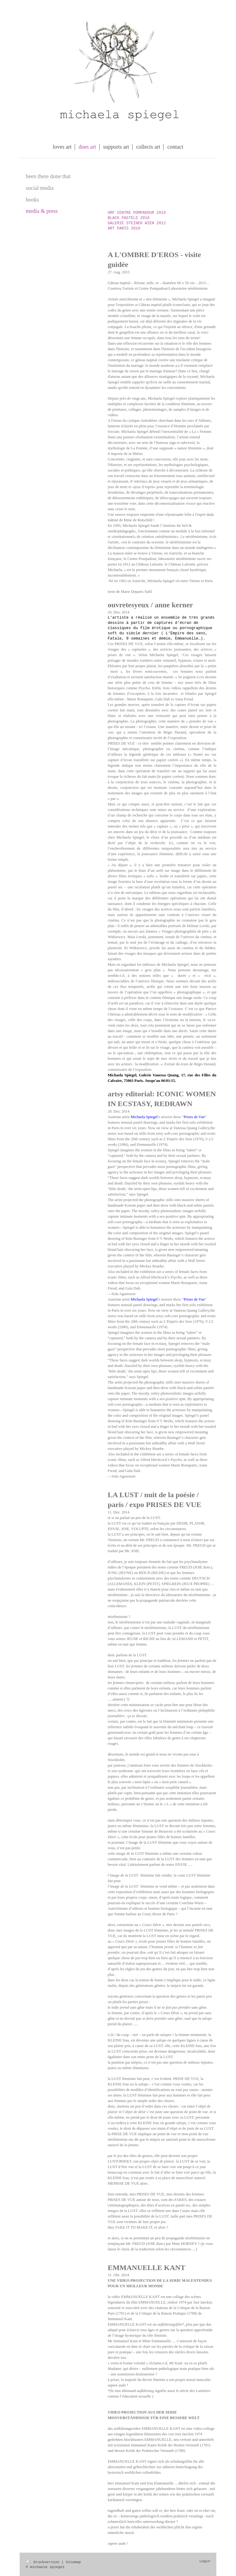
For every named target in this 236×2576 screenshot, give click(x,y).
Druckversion (43, 2562)
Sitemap (73, 2562)
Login (204, 2561)
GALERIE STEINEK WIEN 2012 (137, 223)
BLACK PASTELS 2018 (128, 218)
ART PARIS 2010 (124, 228)
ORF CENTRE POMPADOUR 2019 (137, 213)
